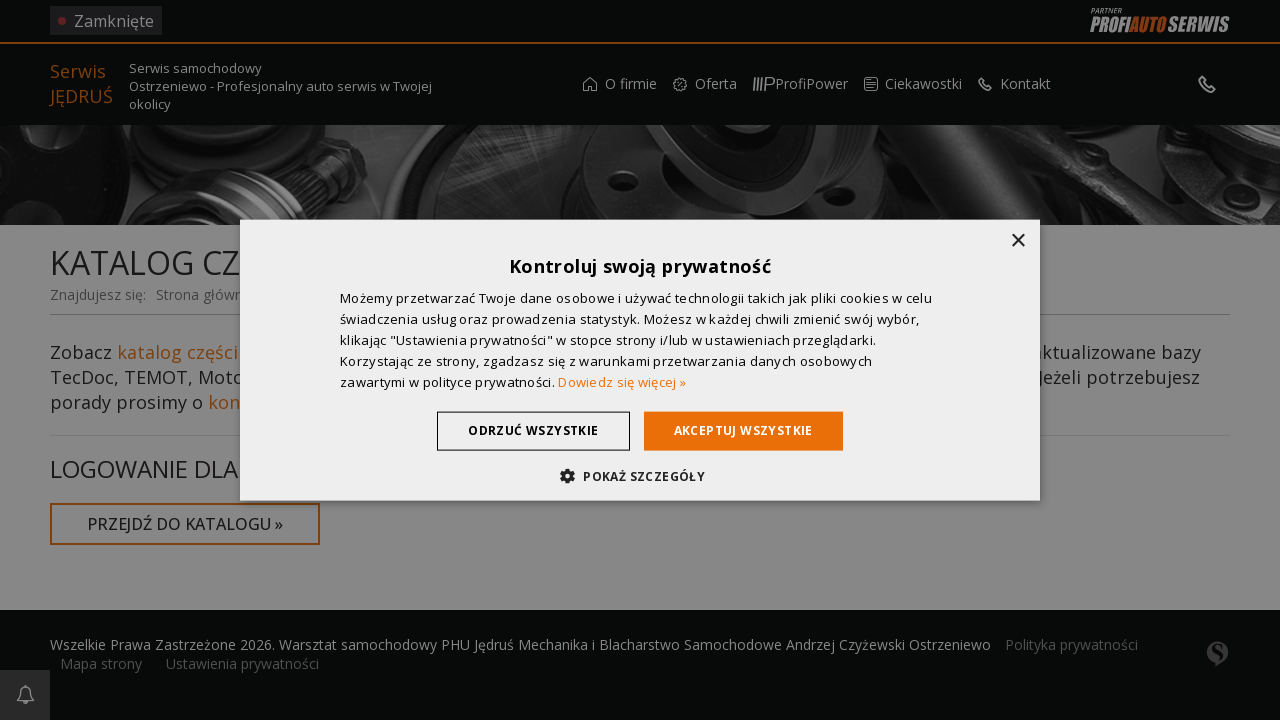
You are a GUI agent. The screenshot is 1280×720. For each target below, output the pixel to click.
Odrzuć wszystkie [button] (533, 430)
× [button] (1017, 241)
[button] (640, 475)
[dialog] (640, 360)
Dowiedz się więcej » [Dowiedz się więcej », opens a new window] (622, 381)
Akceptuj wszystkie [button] (743, 430)
